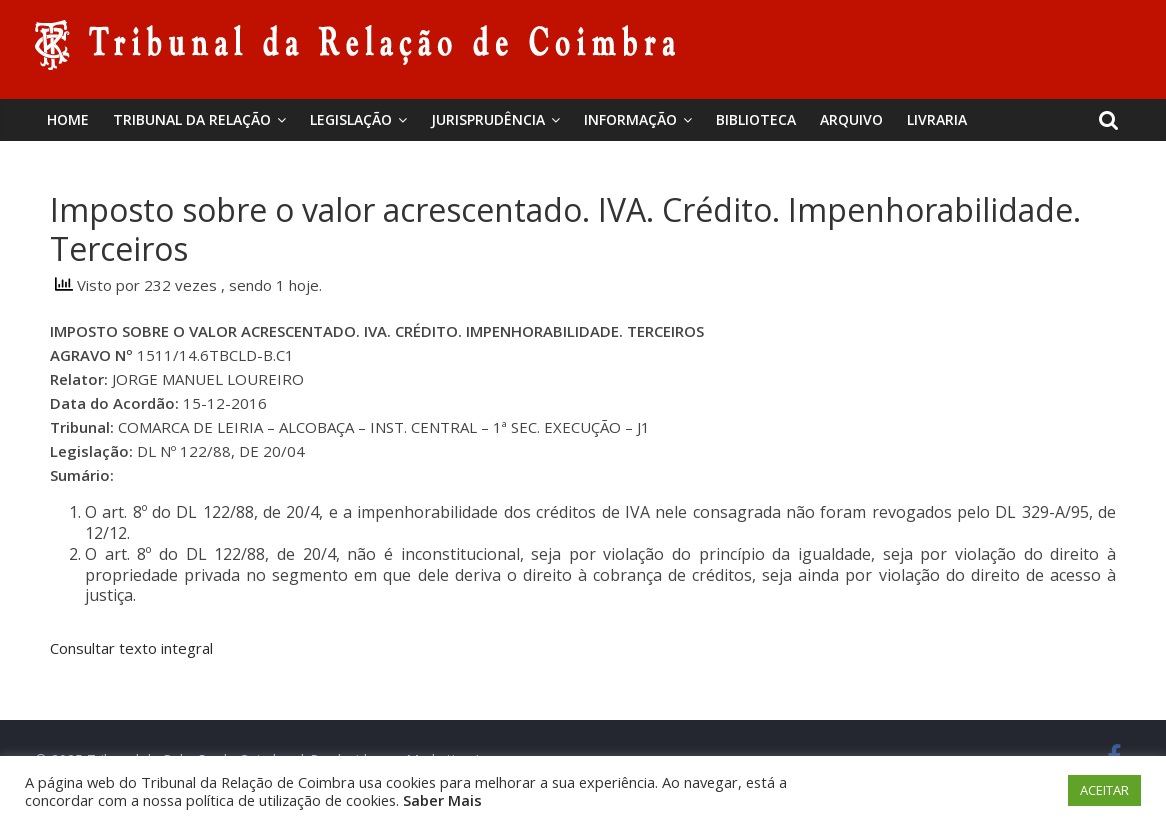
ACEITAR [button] (1104, 790)
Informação (630, 119)
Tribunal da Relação (192, 119)
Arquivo (851, 119)
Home (68, 119)
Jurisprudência (488, 119)
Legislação (351, 119)
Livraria (937, 119)
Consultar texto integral (131, 648)
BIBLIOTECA (756, 119)
